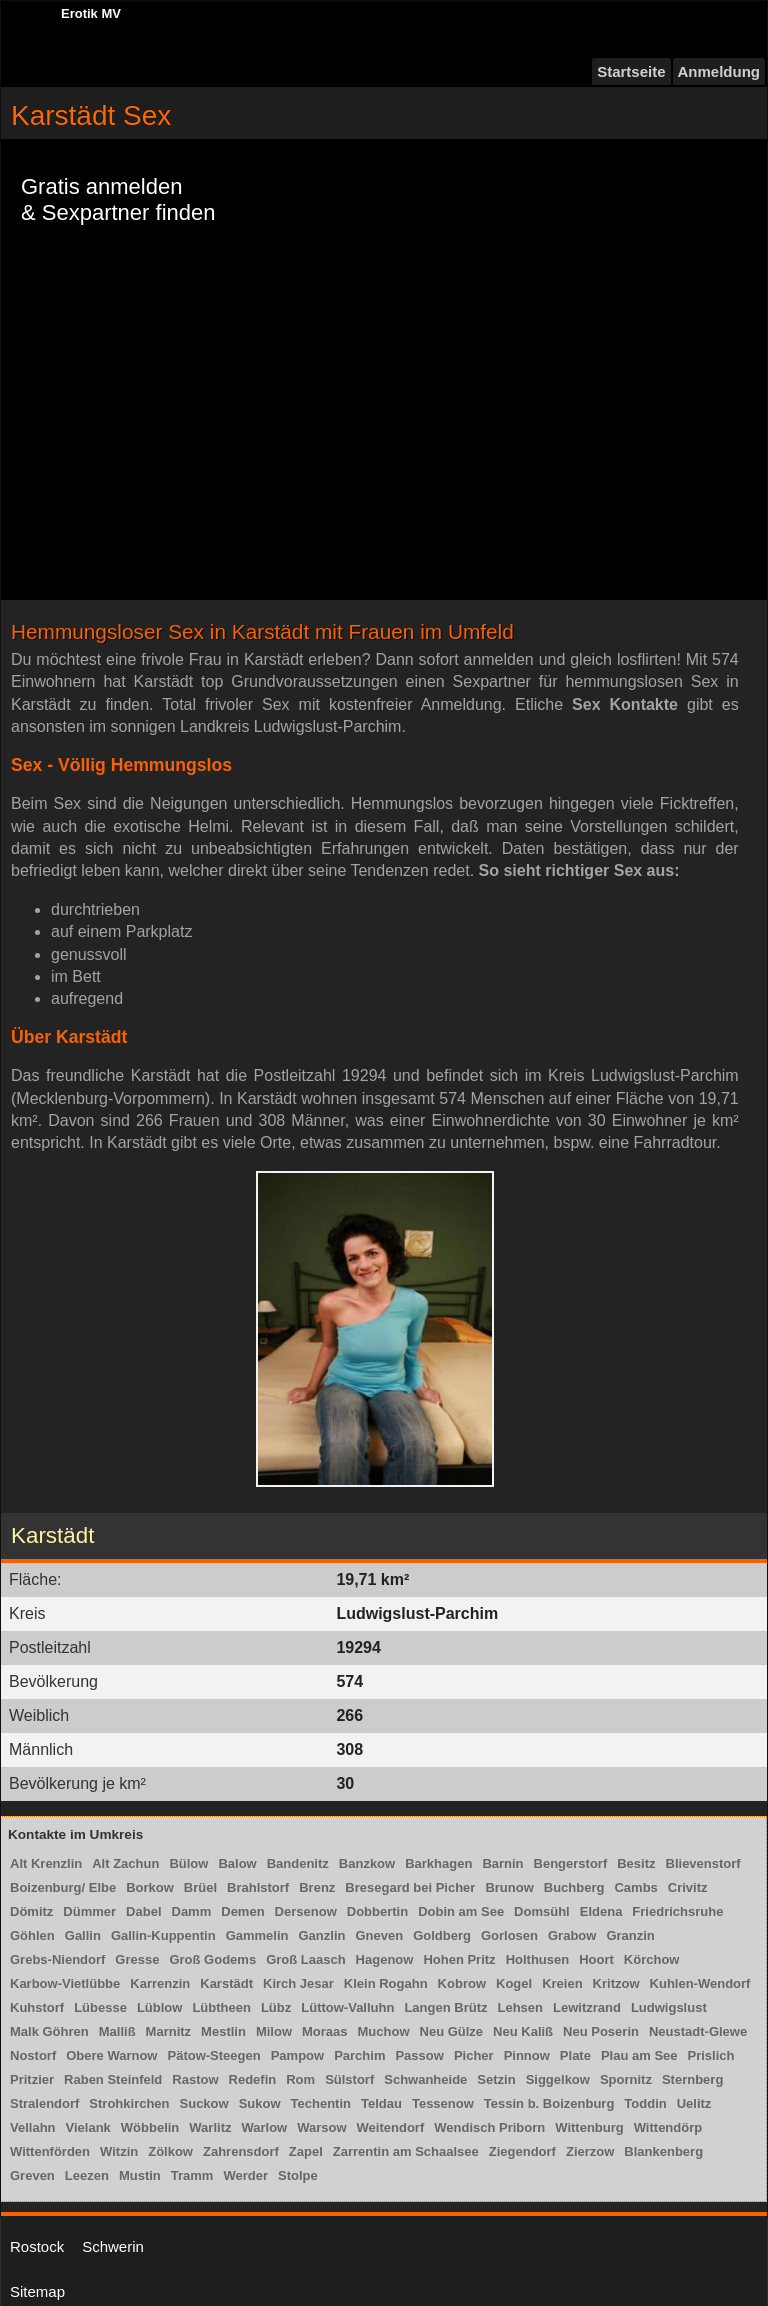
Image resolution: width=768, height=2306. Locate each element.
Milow (274, 2031)
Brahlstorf (258, 1887)
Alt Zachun (125, 1863)
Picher (474, 2055)
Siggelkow (558, 2079)
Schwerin (113, 2246)
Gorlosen (509, 1935)
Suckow (204, 2103)
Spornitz (626, 2079)
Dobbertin (377, 1911)
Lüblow (160, 2007)
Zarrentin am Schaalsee (406, 2151)
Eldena (601, 1911)
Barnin (502, 1863)
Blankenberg (663, 2151)
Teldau (381, 2103)
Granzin (630, 1935)
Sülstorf (349, 2079)
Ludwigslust (669, 2007)
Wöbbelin (150, 2127)
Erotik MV (91, 13)
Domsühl (542, 1911)
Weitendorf (391, 2127)
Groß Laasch (305, 1959)
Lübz (276, 2007)
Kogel (514, 1983)
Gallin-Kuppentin (163, 1935)
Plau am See (639, 2055)
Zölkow (170, 2151)
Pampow (297, 2055)
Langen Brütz (445, 2007)
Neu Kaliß (523, 2031)
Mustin (140, 2175)
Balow (237, 1863)
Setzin (496, 2079)
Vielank (88, 2127)
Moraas (325, 2031)
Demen (242, 1911)
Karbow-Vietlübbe (65, 1983)
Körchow (652, 1959)
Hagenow (385, 1959)
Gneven (379, 1935)
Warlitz (210, 2127)
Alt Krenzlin (46, 1863)
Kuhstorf (37, 2007)
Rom (300, 2079)
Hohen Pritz (459, 1959)
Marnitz (169, 2031)
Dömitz (31, 1911)
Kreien (562, 1983)
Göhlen (32, 1935)
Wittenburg (589, 2127)
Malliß (117, 2031)
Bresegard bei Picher (410, 1887)
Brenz (317, 1887)
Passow (419, 2055)
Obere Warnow (111, 2055)
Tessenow (443, 2103)
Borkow (150, 1887)
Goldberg (442, 1935)
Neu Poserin (601, 2031)
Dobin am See (461, 1911)
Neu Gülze (452, 2031)
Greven (32, 2175)
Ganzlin (321, 1935)
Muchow (384, 2031)
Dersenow (306, 1911)
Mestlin (223, 2031)
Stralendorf (44, 2103)
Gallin (83, 1935)
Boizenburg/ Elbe (63, 1887)
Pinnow (527, 2055)
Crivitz (688, 1887)
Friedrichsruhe (677, 1911)
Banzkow (367, 1863)
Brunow (509, 1887)
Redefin (253, 2079)
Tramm (192, 2175)
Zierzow (590, 2151)
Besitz (636, 1863)
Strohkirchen (129, 2103)
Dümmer (89, 1911)
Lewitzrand (587, 2007)
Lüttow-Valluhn (347, 2007)
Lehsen (520, 2007)
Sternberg (692, 2079)
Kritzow (616, 1983)
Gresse (137, 1959)
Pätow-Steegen (213, 2055)
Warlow (264, 2127)
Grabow (572, 1935)
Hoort (596, 1959)
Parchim (359, 2055)
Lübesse (100, 2007)
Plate (575, 2055)
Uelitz (694, 2103)
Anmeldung (719, 71)
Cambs (635, 1887)
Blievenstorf (703, 1863)
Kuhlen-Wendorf (700, 1983)
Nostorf (33, 2055)
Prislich (711, 2055)
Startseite (631, 71)
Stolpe (298, 2175)
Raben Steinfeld (113, 2079)
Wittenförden (50, 2151)
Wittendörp (668, 2127)
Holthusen (538, 1959)
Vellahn (33, 2127)
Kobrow (462, 1983)
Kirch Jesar (298, 1983)
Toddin (645, 2103)
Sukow (260, 2103)
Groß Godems (212, 1959)
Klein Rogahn (386, 1983)
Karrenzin (160, 1983)
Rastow (195, 2079)
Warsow (321, 2127)
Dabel (143, 1911)
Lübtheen (221, 2007)
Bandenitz (298, 1863)
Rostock (37, 2246)
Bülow (188, 1863)
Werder (245, 2175)
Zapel (306, 2151)
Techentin (321, 2103)
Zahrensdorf (241, 2151)
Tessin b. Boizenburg (549, 2103)
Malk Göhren (49, 2031)
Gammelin (257, 1935)
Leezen (87, 2175)
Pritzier (32, 2079)
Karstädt (226, 1983)
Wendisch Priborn (489, 2127)
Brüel (200, 1887)
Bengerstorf (571, 1863)
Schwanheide (425, 2079)
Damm (192, 1911)
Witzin (119, 2151)
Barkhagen (438, 1863)
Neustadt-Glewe (698, 2031)
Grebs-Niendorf (57, 1959)
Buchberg (574, 1887)
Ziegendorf (522, 2151)
